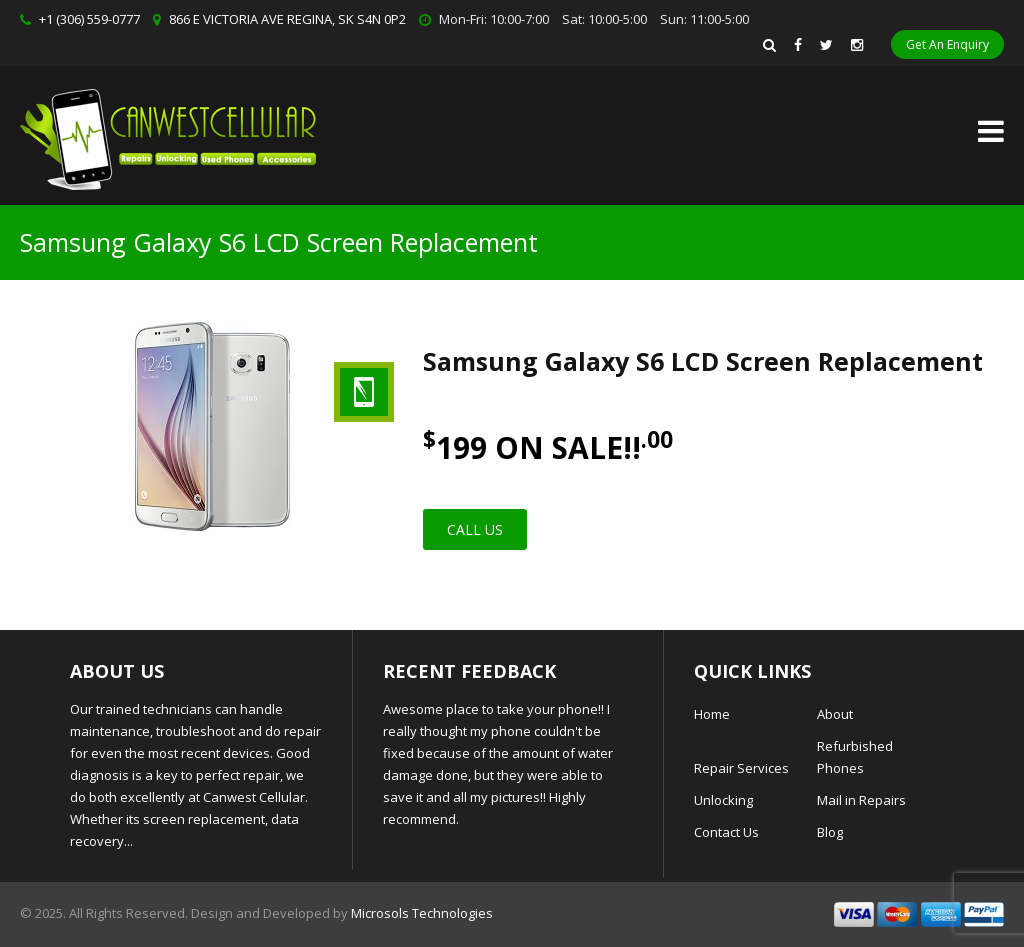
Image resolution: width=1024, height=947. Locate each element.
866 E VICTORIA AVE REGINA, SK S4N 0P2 (287, 19)
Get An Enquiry (947, 44)
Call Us (475, 529)
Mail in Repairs (861, 800)
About (835, 714)
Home (712, 714)
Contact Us (726, 832)
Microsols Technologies (422, 913)
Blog (830, 832)
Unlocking (723, 800)
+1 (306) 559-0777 (89, 19)
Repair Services (741, 768)
